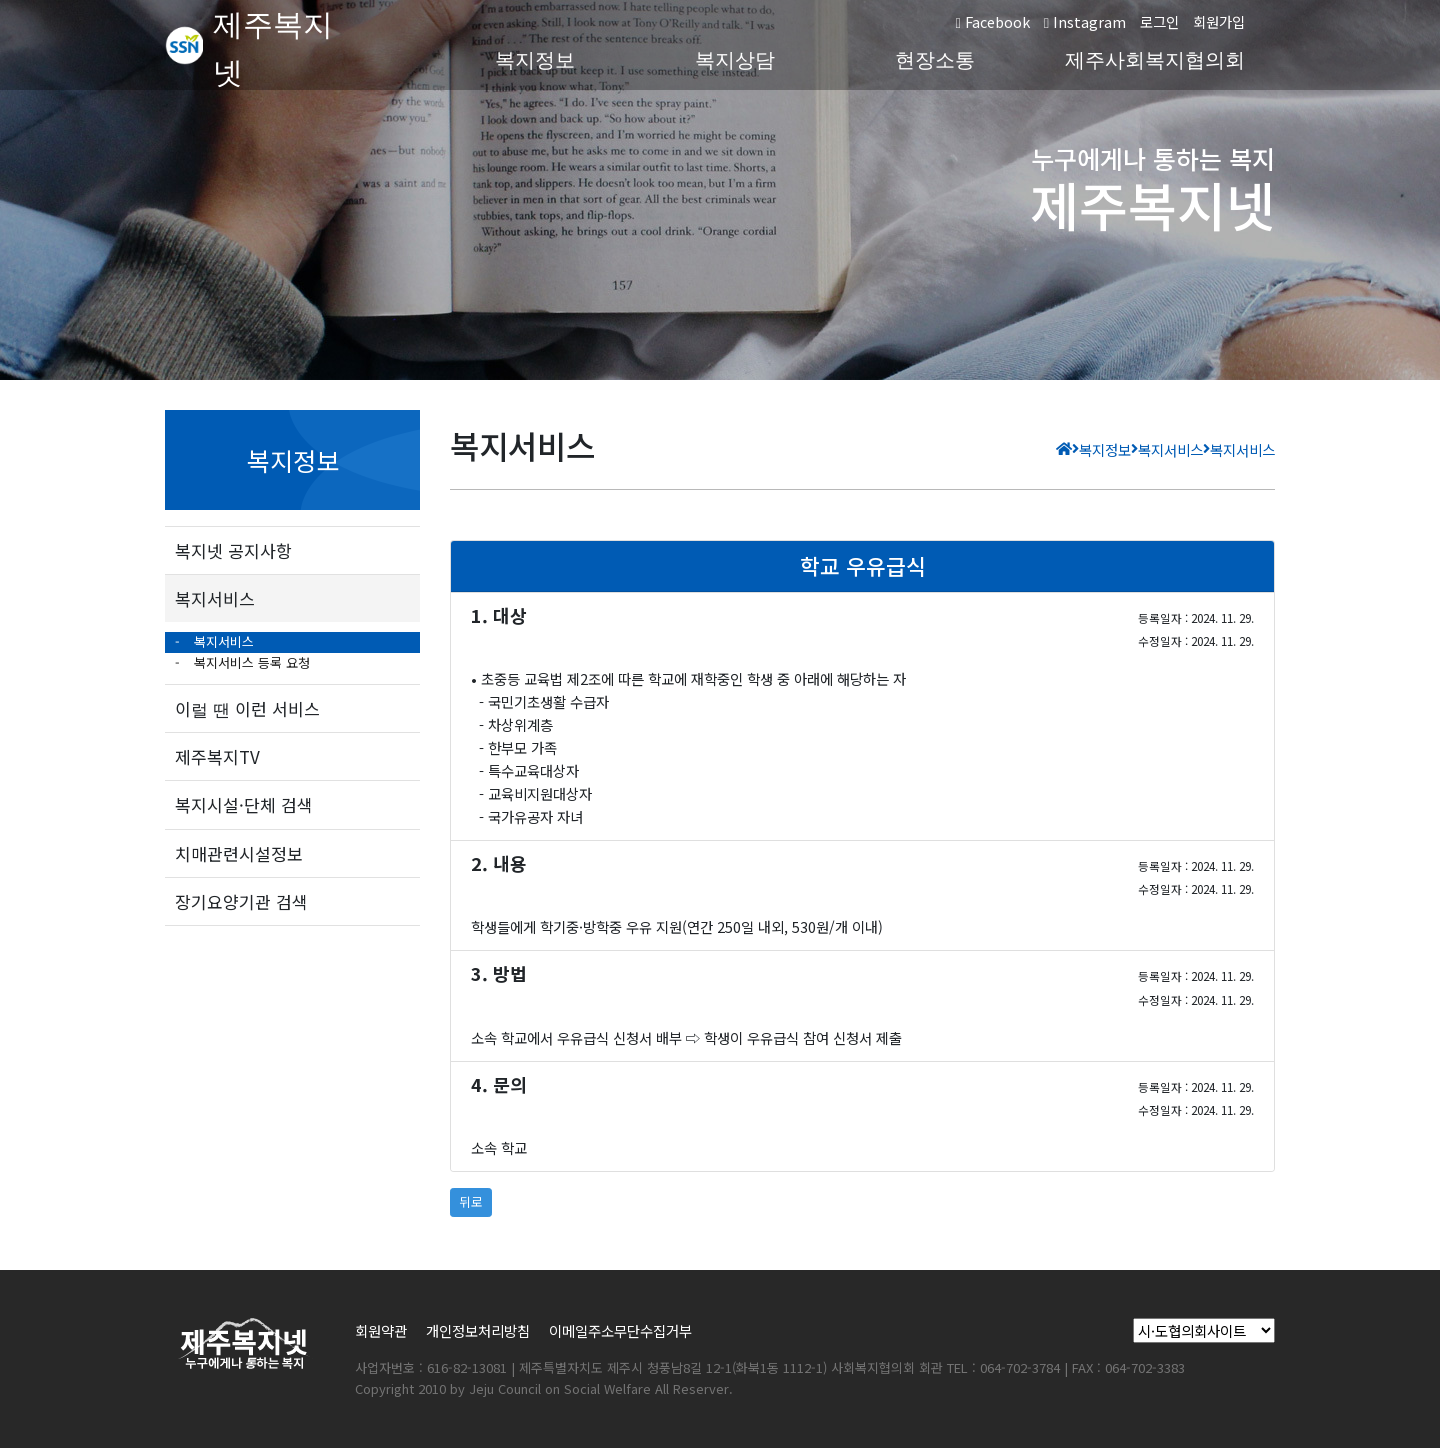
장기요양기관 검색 (241, 901)
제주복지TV (217, 756)
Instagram (1085, 21)
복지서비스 (215, 598)
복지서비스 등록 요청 (250, 662)
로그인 (1159, 21)
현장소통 (935, 60)
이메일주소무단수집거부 (620, 1330)
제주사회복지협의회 (1155, 60)
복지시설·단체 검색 (244, 804)
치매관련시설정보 (239, 853)
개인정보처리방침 (478, 1330)
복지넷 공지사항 (233, 550)
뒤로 (471, 1201)
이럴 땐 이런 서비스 (247, 708)
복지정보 (535, 60)
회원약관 (381, 1330)
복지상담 (735, 60)
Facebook (992, 21)
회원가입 (1219, 21)
